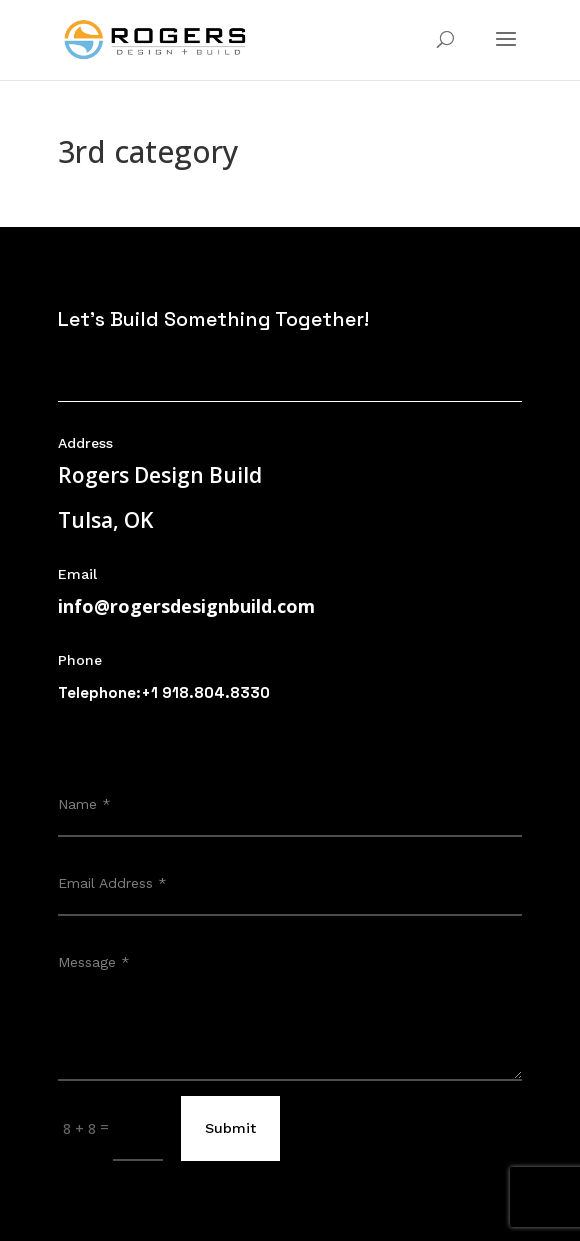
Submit (230, 1128)
